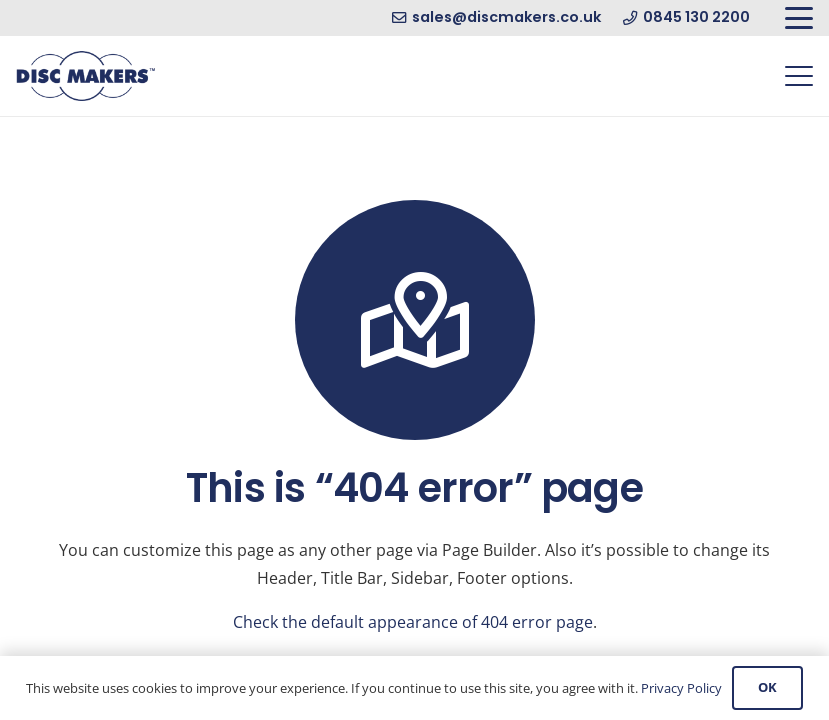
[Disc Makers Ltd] (85, 76)
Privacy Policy (681, 688)
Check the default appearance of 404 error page (413, 622)
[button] (799, 18)
